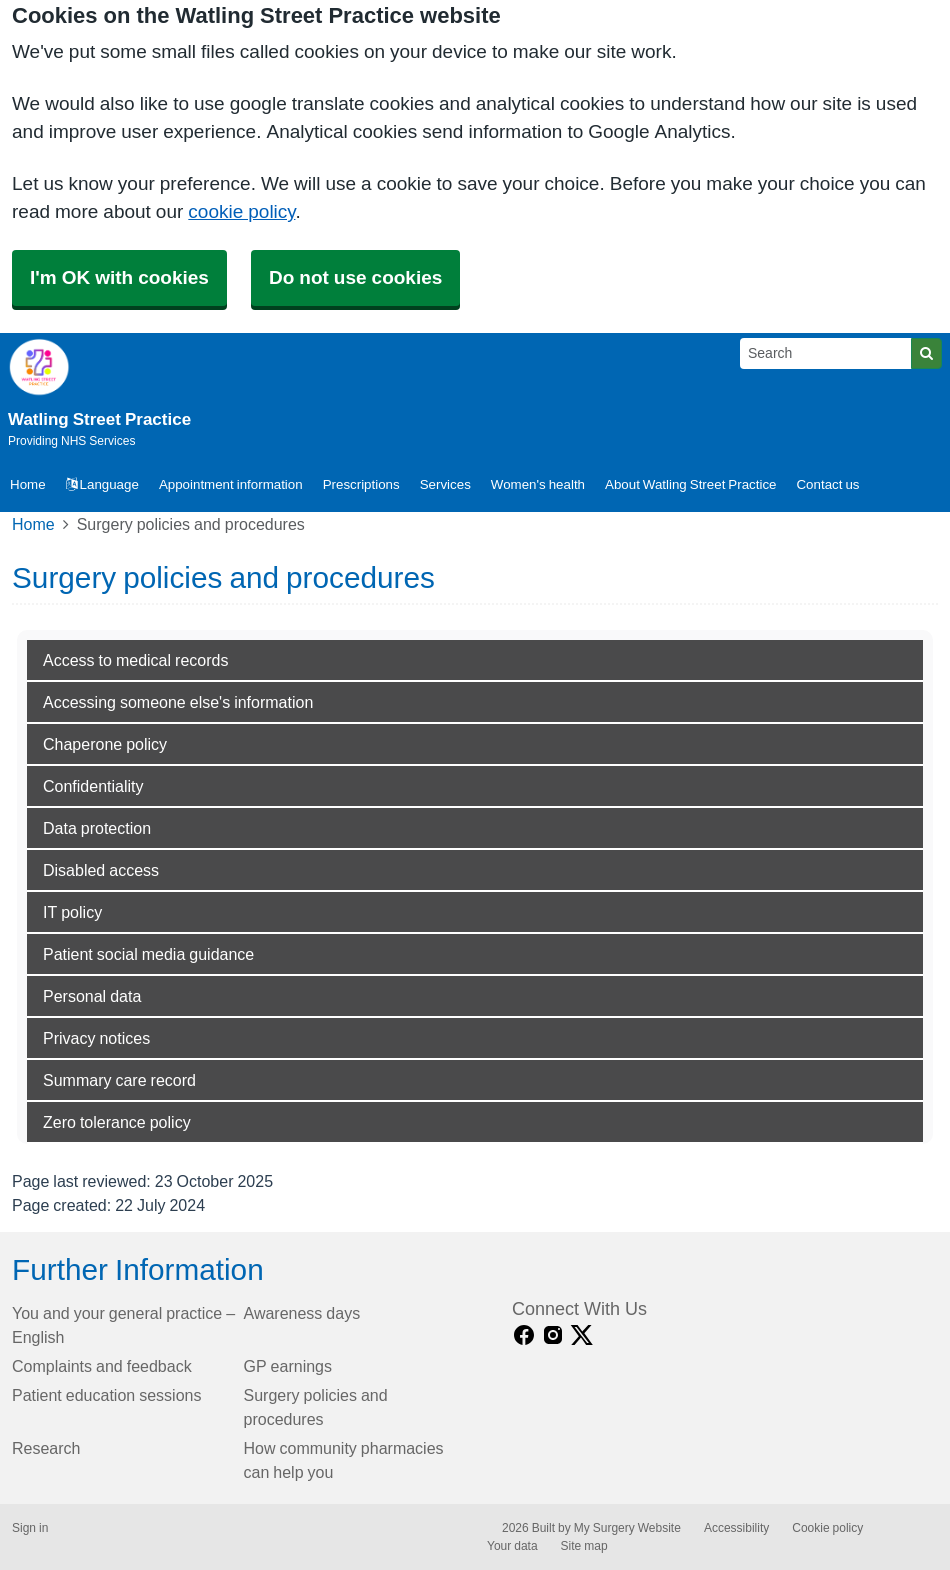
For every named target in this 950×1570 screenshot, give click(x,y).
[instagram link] (553, 1335)
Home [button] (28, 484)
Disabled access (101, 870)
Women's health (538, 484)
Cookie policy (827, 1528)
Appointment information (231, 484)
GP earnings (288, 1366)
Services (445, 484)
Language (102, 484)
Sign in (30, 1528)
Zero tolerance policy (117, 1122)
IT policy (72, 912)
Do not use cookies (355, 277)
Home (33, 524)
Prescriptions (361, 484)
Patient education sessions (106, 1395)
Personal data (92, 996)
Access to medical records (135, 660)
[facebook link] (524, 1335)
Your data (512, 1546)
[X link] (582, 1335)
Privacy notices (96, 1038)
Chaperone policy (105, 744)
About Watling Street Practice (690, 484)
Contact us (827, 484)
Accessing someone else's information (178, 702)
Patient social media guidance (148, 954)
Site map (584, 1546)
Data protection (97, 828)
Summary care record (119, 1080)
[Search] (826, 353)
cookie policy (241, 211)
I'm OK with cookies (119, 277)
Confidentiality (93, 786)
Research (46, 1448)
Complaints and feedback (102, 1366)
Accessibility (736, 1528)
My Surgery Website (627, 1528)
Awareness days (302, 1313)
